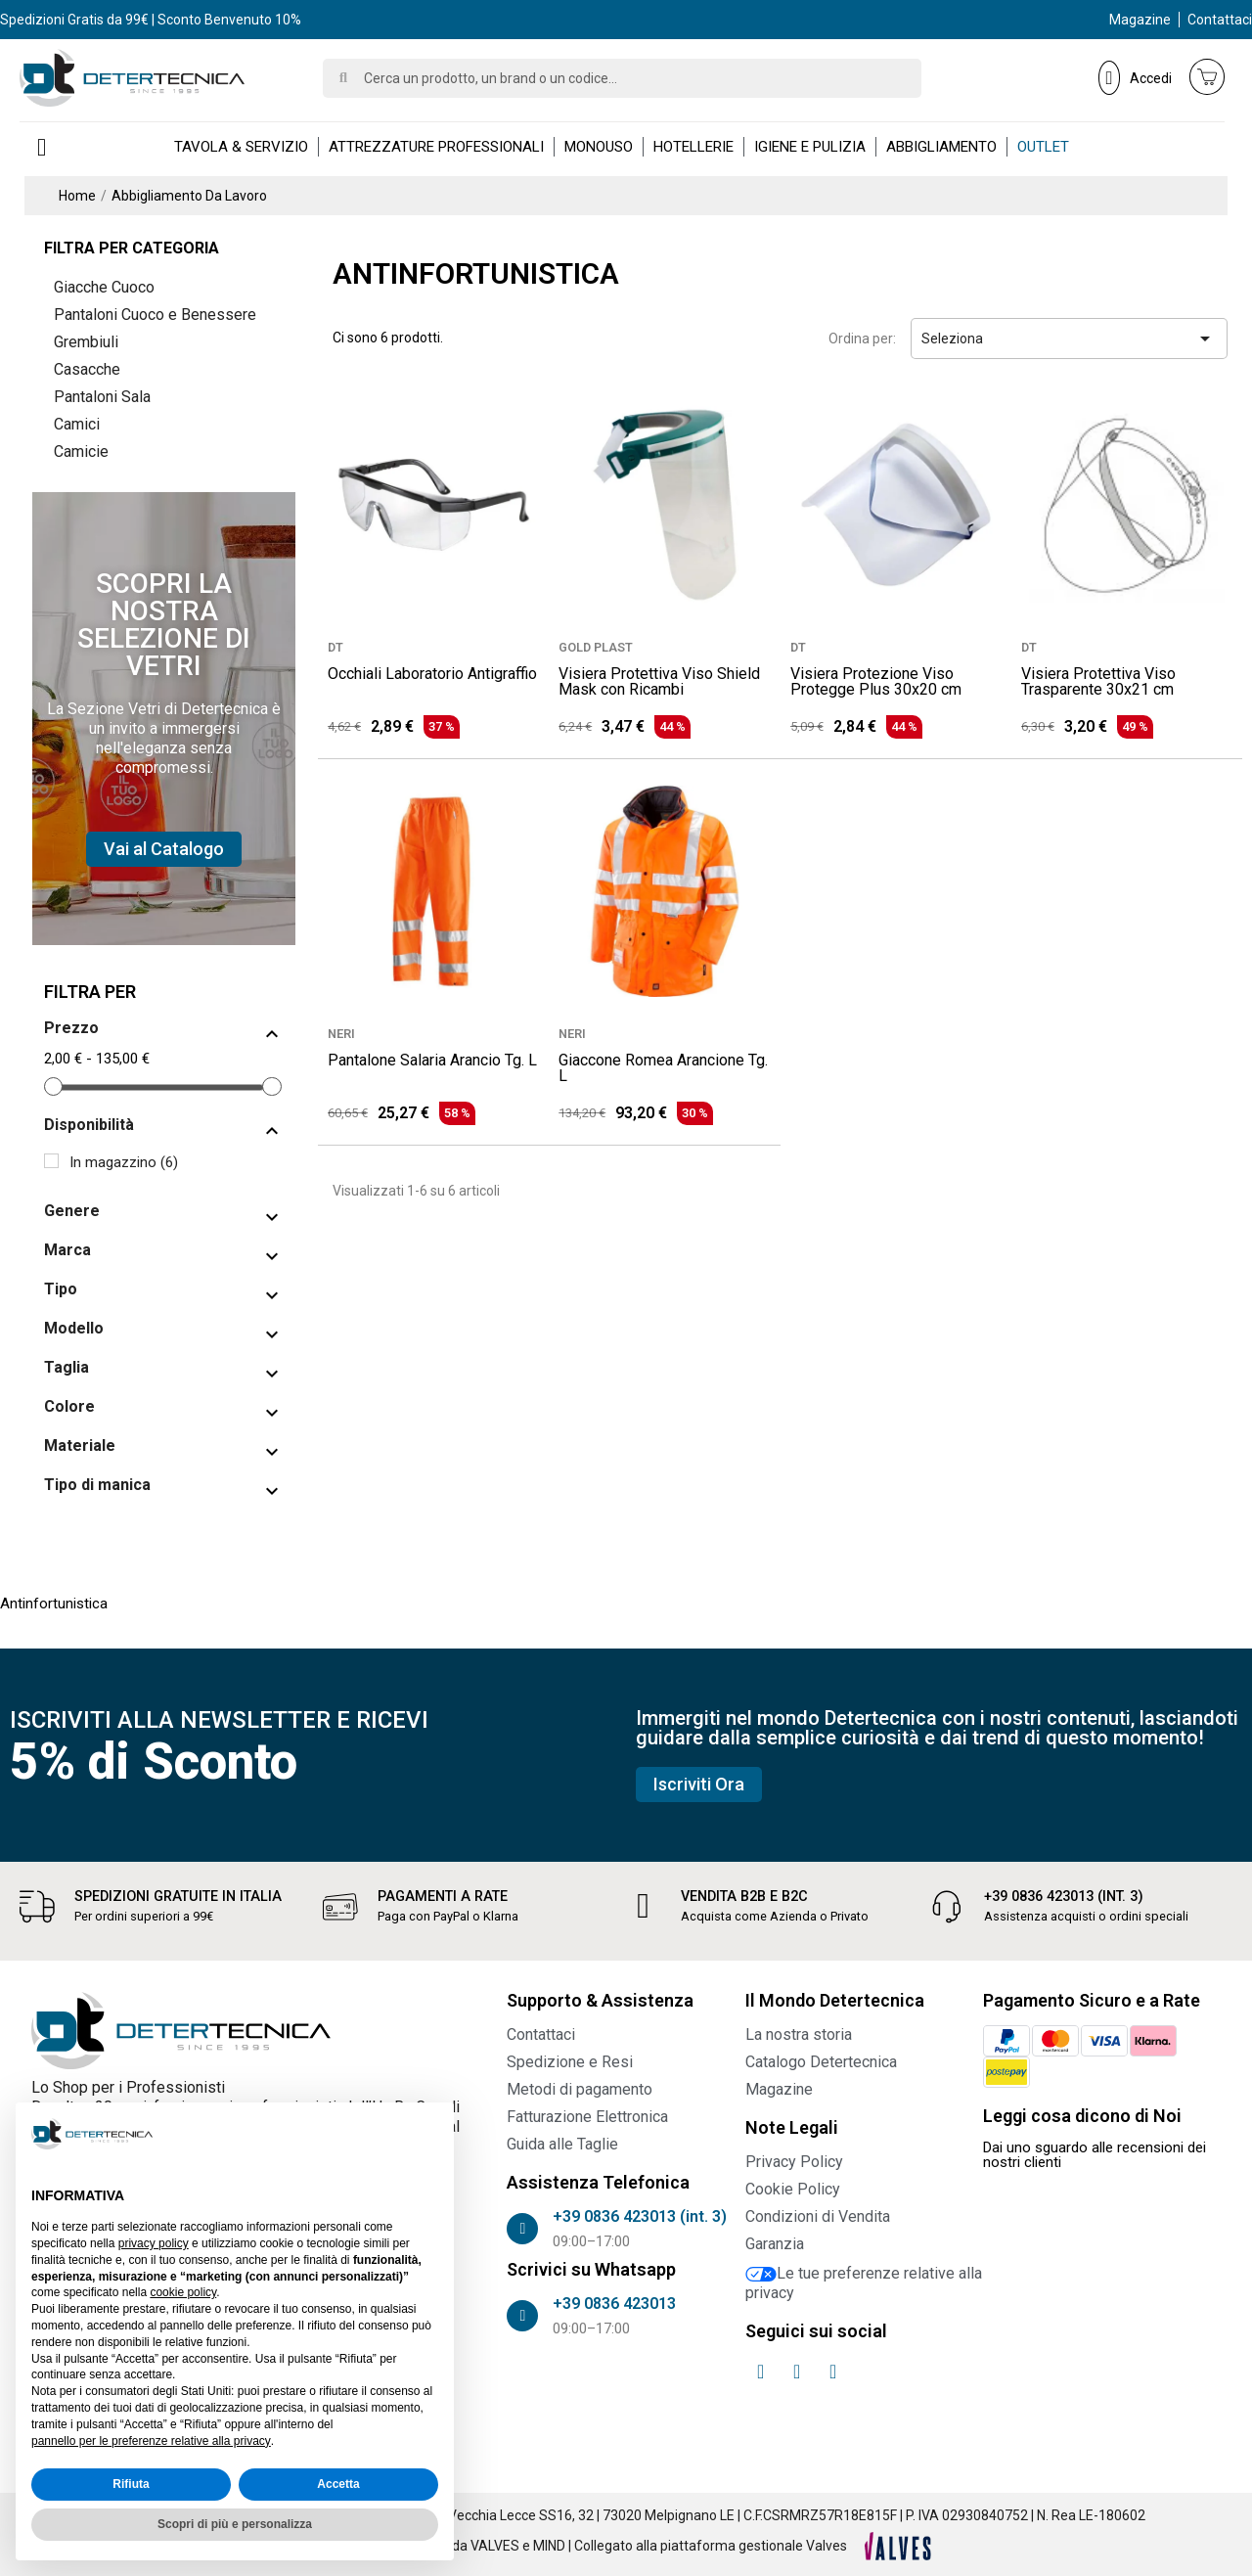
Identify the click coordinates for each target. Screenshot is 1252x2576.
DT (335, 647)
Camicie (81, 451)
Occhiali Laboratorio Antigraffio (432, 673)
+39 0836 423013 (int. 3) (1063, 1896)
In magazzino (123, 1162)
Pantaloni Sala (102, 396)
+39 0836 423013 (614, 2303)
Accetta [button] (338, 2484)
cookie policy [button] (183, 2292)
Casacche (87, 369)
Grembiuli (86, 342)
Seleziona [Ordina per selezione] (1069, 338)
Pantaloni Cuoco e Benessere (155, 314)
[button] (164, 849)
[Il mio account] (1135, 77)
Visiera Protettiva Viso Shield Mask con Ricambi (659, 681)
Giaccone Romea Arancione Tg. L (663, 1068)
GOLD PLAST (596, 647)
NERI (341, 1033)
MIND (549, 2545)
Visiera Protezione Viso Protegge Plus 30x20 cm (875, 681)
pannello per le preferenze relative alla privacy (151, 2441)
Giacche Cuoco (104, 287)
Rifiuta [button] (130, 2484)
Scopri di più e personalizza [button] (234, 2524)
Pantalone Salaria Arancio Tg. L (432, 1060)
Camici (77, 424)
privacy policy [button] (153, 2243)
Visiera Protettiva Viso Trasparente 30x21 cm (1098, 681)
